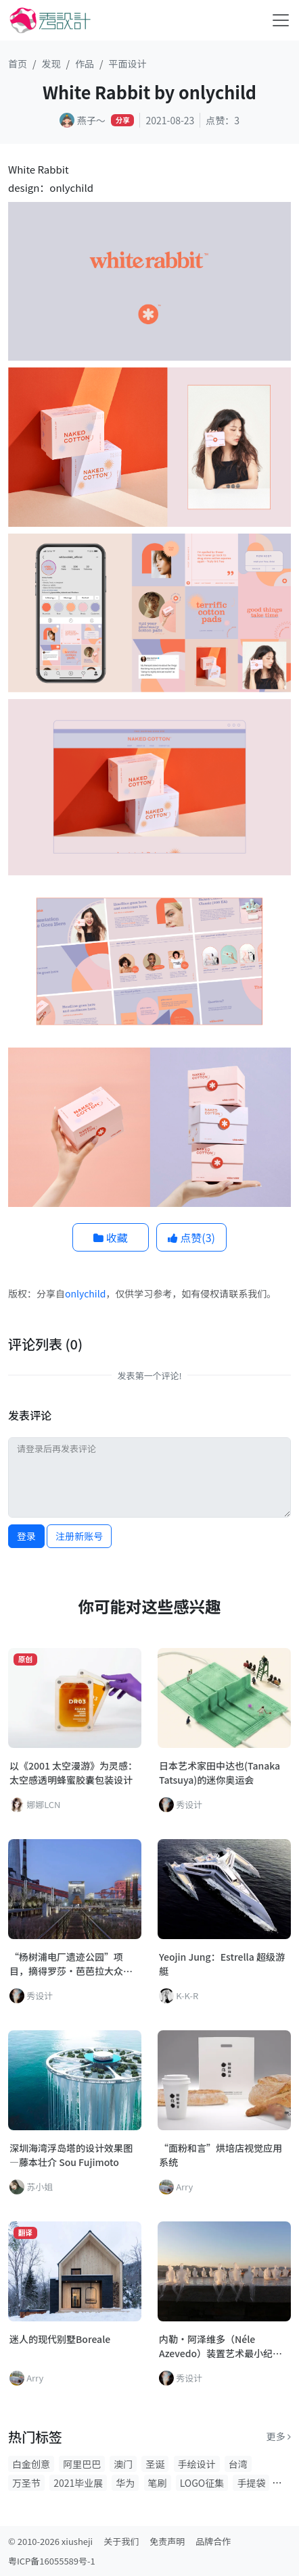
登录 (26, 1536)
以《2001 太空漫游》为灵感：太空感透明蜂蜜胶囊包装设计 (73, 1772)
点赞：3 (222, 120)
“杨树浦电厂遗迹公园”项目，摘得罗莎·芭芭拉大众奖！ (66, 1964)
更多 (279, 2436)
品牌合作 (213, 2541)
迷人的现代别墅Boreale (59, 2339)
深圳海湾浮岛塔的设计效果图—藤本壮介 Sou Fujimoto (71, 2155)
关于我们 (121, 2541)
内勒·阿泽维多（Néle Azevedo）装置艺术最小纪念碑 (220, 2346)
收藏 (110, 1237)
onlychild (85, 1293)
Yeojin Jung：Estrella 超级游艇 (222, 1964)
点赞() (191, 1237)
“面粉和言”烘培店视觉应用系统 (220, 2155)
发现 (51, 63)
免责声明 (167, 2541)
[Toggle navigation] (281, 20)
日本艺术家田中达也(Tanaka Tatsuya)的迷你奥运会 (219, 1772)
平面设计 (128, 63)
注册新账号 (79, 1536)
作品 (84, 63)
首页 (17, 63)
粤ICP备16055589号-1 (51, 2560)
